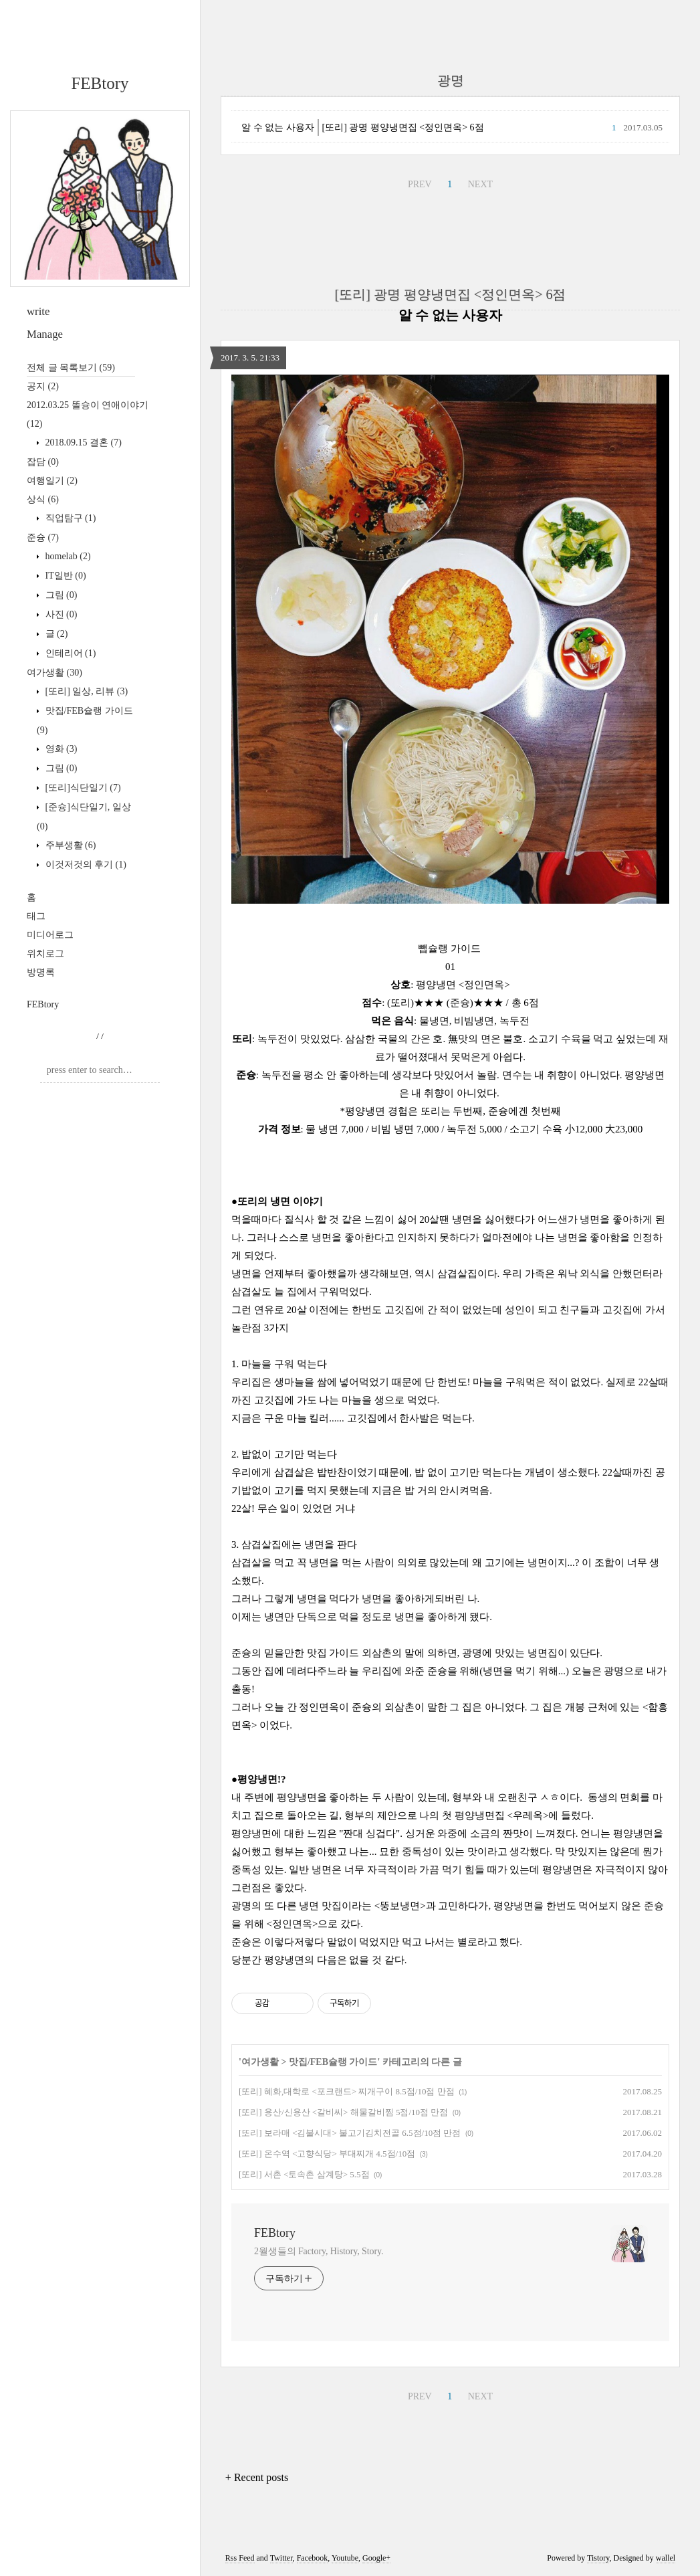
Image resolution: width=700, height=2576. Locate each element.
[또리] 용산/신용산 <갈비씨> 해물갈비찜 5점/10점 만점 (343, 2112)
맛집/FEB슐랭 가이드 (333, 2062)
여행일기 (52, 481)
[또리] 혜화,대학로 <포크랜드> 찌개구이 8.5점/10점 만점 (347, 2091)
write (38, 311)
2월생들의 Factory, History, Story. (318, 2251)
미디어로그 (50, 935)
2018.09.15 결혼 (82, 442)
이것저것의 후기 (84, 865)
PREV (420, 184)
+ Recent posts (256, 2477)
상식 (43, 499)
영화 (60, 749)
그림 (60, 595)
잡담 (43, 462)
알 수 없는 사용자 (277, 127)
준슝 (43, 537)
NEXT (480, 184)
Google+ (376, 2558)
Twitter (281, 2558)
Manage (45, 334)
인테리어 (69, 653)
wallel (665, 2558)
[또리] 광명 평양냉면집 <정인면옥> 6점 (403, 127)
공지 (43, 386)
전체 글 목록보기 (71, 368)
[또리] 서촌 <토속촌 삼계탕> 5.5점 (304, 2174)
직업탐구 (69, 518)
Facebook (312, 2558)
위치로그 (45, 954)
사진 (60, 614)
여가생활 (54, 673)
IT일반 (64, 576)
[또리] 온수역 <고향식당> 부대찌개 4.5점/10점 (327, 2154)
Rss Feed (240, 2558)
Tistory (598, 2558)
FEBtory (99, 83)
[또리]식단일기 (82, 788)
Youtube (345, 2558)
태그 (36, 916)
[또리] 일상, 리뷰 (85, 691)
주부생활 (69, 845)
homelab (67, 556)
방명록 (41, 972)
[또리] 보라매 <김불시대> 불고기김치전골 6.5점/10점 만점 (350, 2133)
